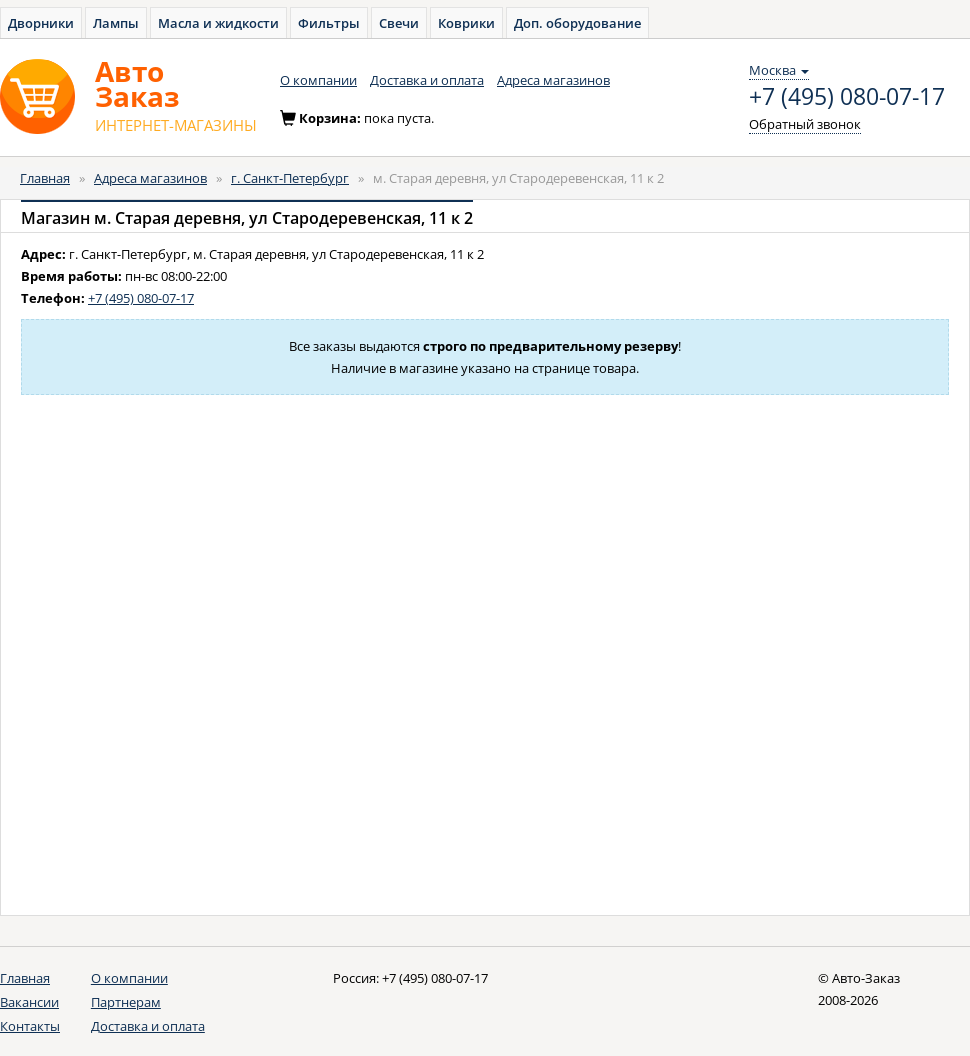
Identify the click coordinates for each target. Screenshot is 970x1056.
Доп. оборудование (577, 23)
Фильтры (329, 23)
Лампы (116, 23)
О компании (318, 80)
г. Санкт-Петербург (290, 178)
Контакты (30, 1026)
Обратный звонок (805, 124)
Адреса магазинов (553, 80)
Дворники (41, 23)
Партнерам (126, 1002)
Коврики (466, 23)
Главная (45, 178)
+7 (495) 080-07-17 (847, 97)
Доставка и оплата (427, 80)
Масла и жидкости (218, 23)
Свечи (399, 23)
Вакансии (29, 1002)
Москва (779, 70)
